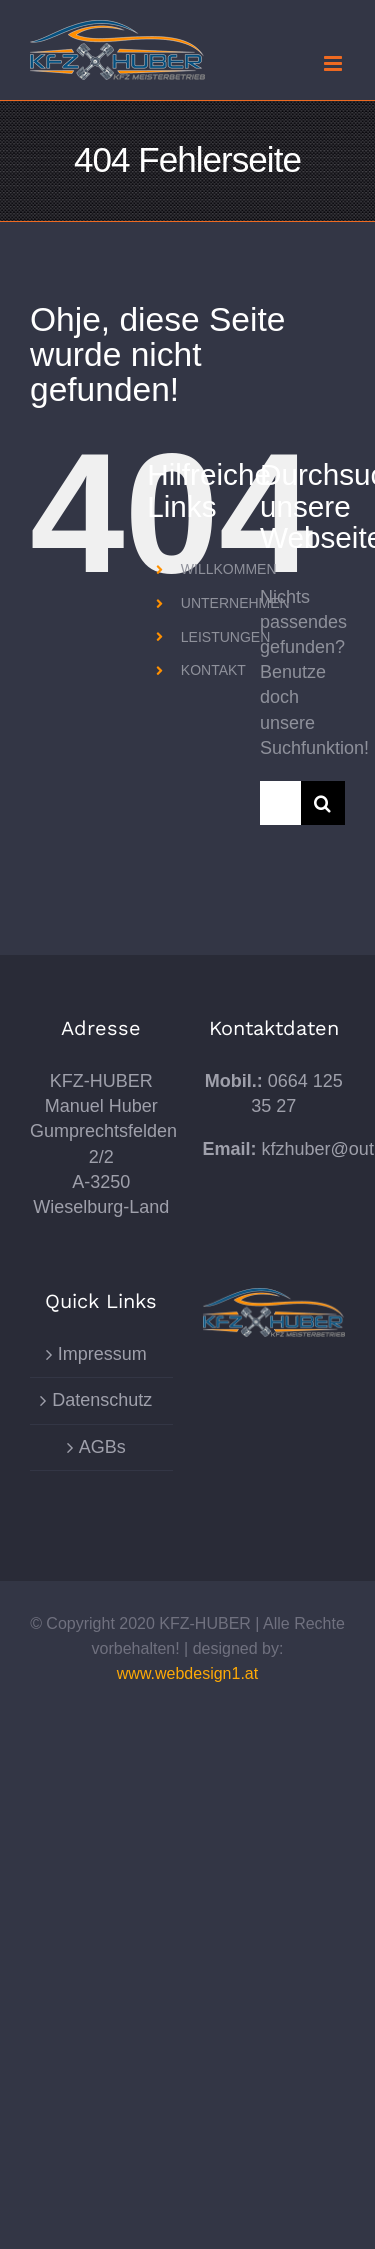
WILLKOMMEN (229, 569)
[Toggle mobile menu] (334, 63)
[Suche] (323, 803)
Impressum (102, 1354)
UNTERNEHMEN (235, 603)
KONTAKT (213, 670)
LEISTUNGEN (225, 637)
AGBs (102, 1447)
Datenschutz (102, 1400)
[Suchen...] (280, 803)
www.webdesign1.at (187, 1673)
